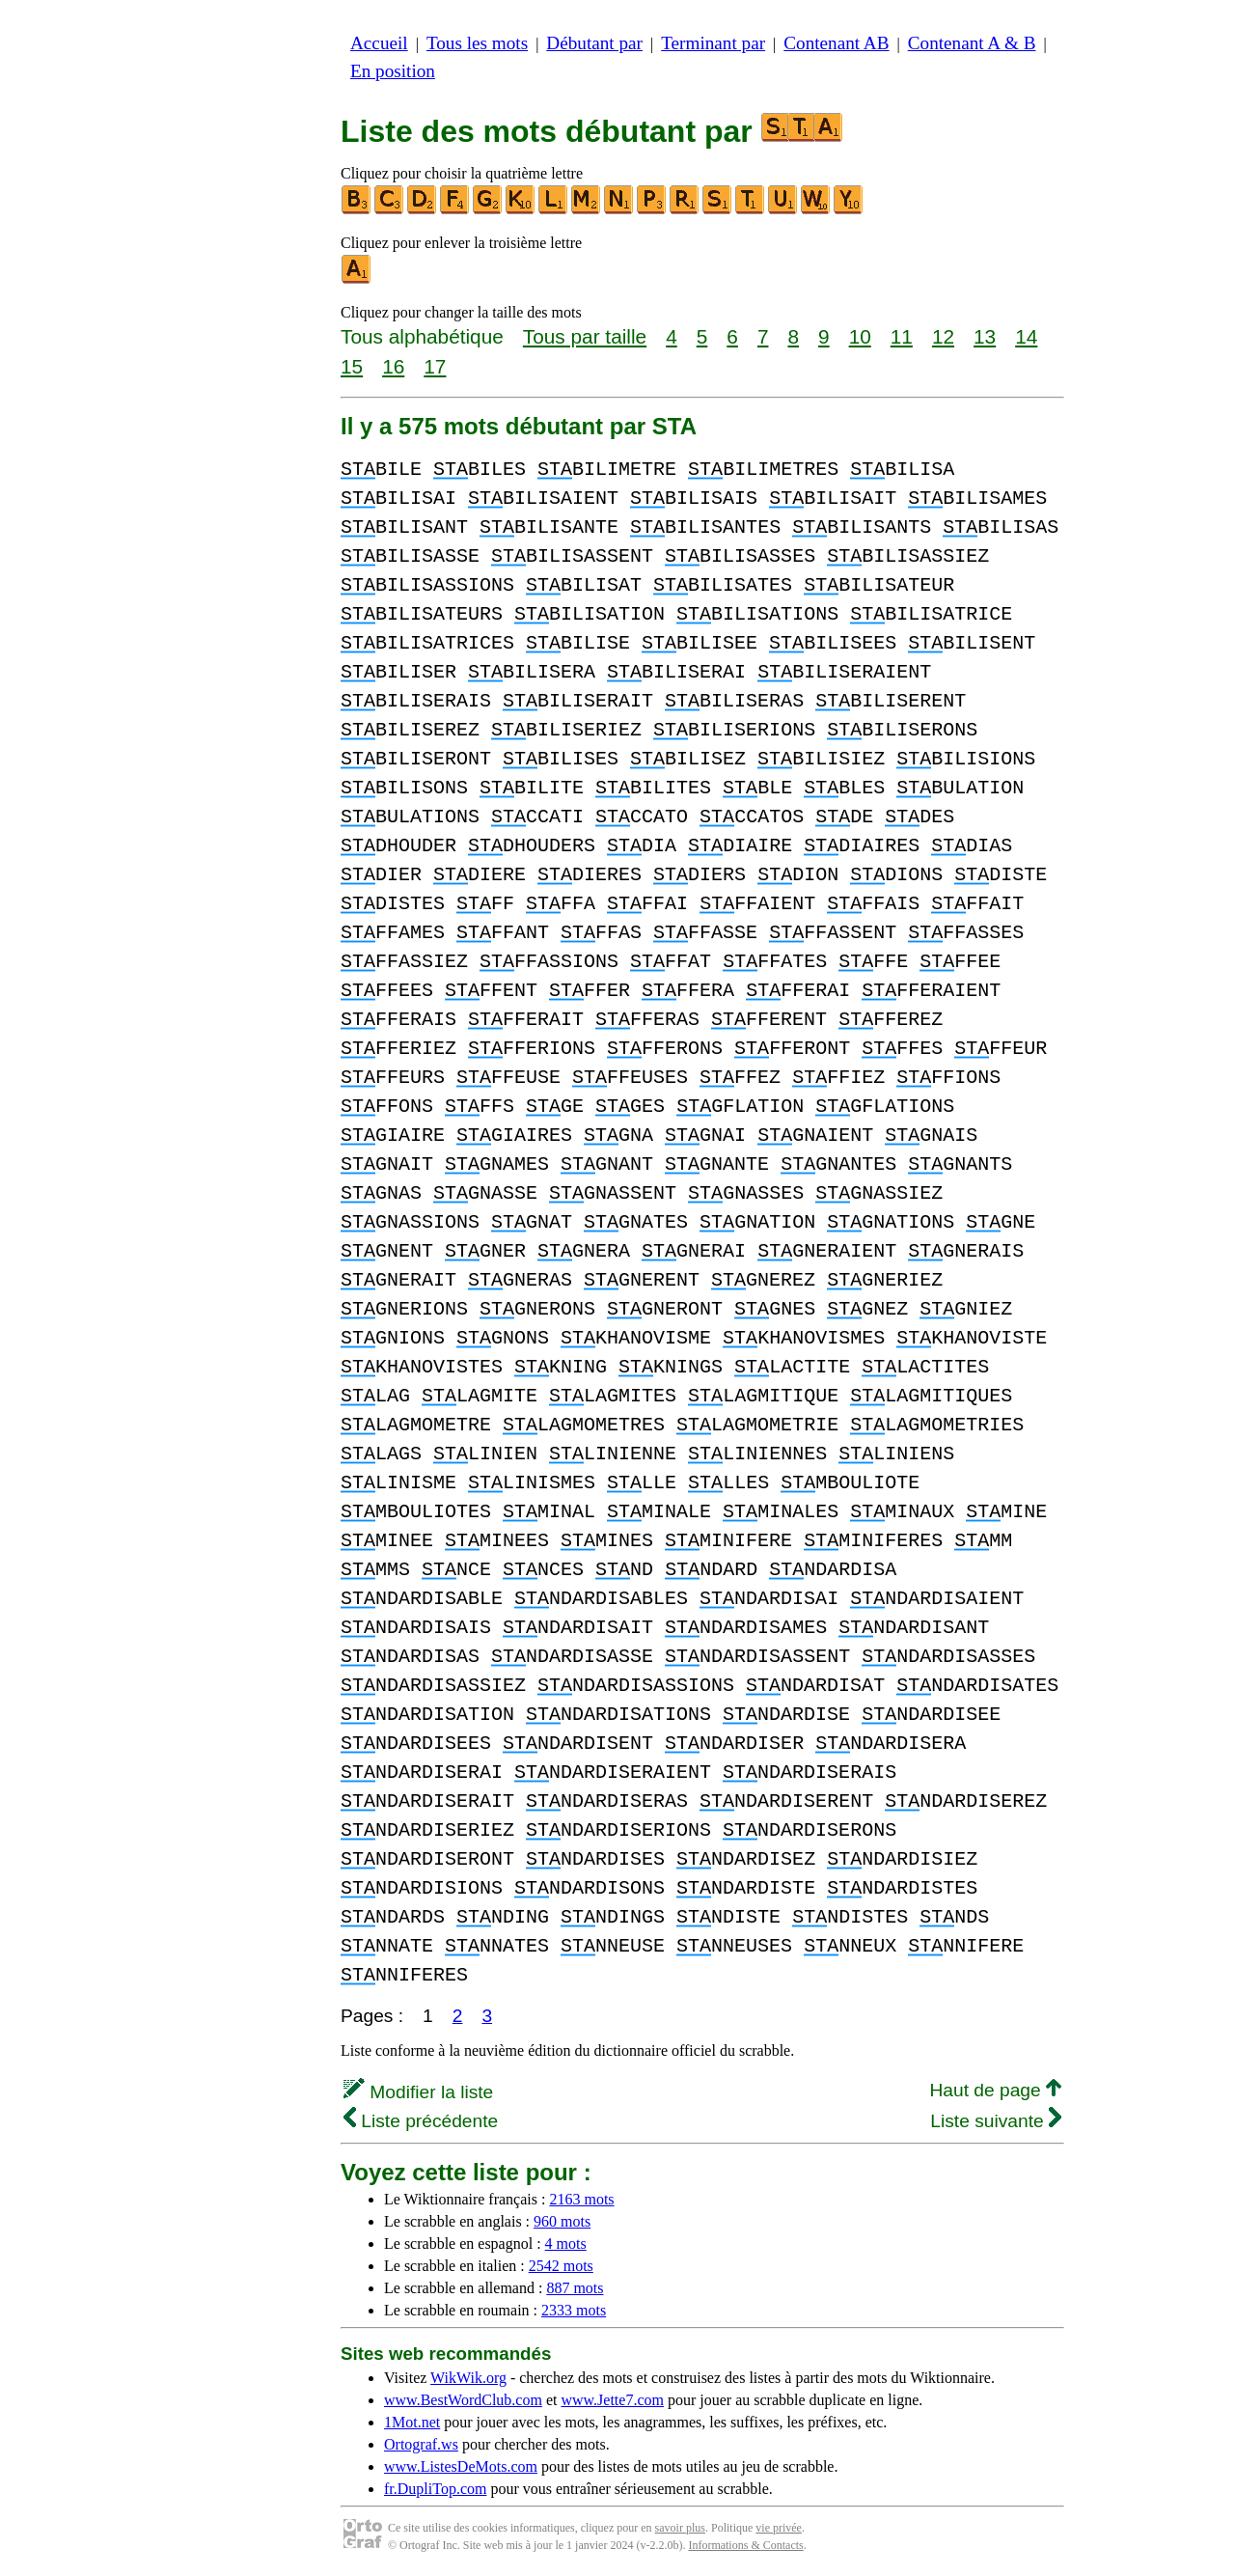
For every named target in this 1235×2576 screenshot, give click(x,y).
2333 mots (573, 2310)
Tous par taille (584, 336)
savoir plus (680, 2527)
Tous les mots (477, 43)
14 (1026, 336)
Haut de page (995, 2090)
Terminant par (713, 43)
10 (860, 336)
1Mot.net (412, 2422)
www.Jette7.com (612, 2400)
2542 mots (561, 2265)
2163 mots (581, 2199)
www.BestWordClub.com (463, 2400)
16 (393, 366)
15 (352, 366)
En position (392, 71)
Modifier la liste (418, 2092)
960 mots (562, 2221)
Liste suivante (995, 2121)
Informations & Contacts (745, 2545)
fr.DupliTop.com (435, 2488)
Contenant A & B (972, 43)
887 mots (574, 2288)
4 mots (566, 2243)
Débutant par (594, 43)
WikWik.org (468, 2377)
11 (902, 336)
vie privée (778, 2527)
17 (435, 366)
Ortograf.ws (421, 2444)
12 (943, 336)
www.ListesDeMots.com (460, 2466)
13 (985, 336)
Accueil (379, 43)
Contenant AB (836, 43)
